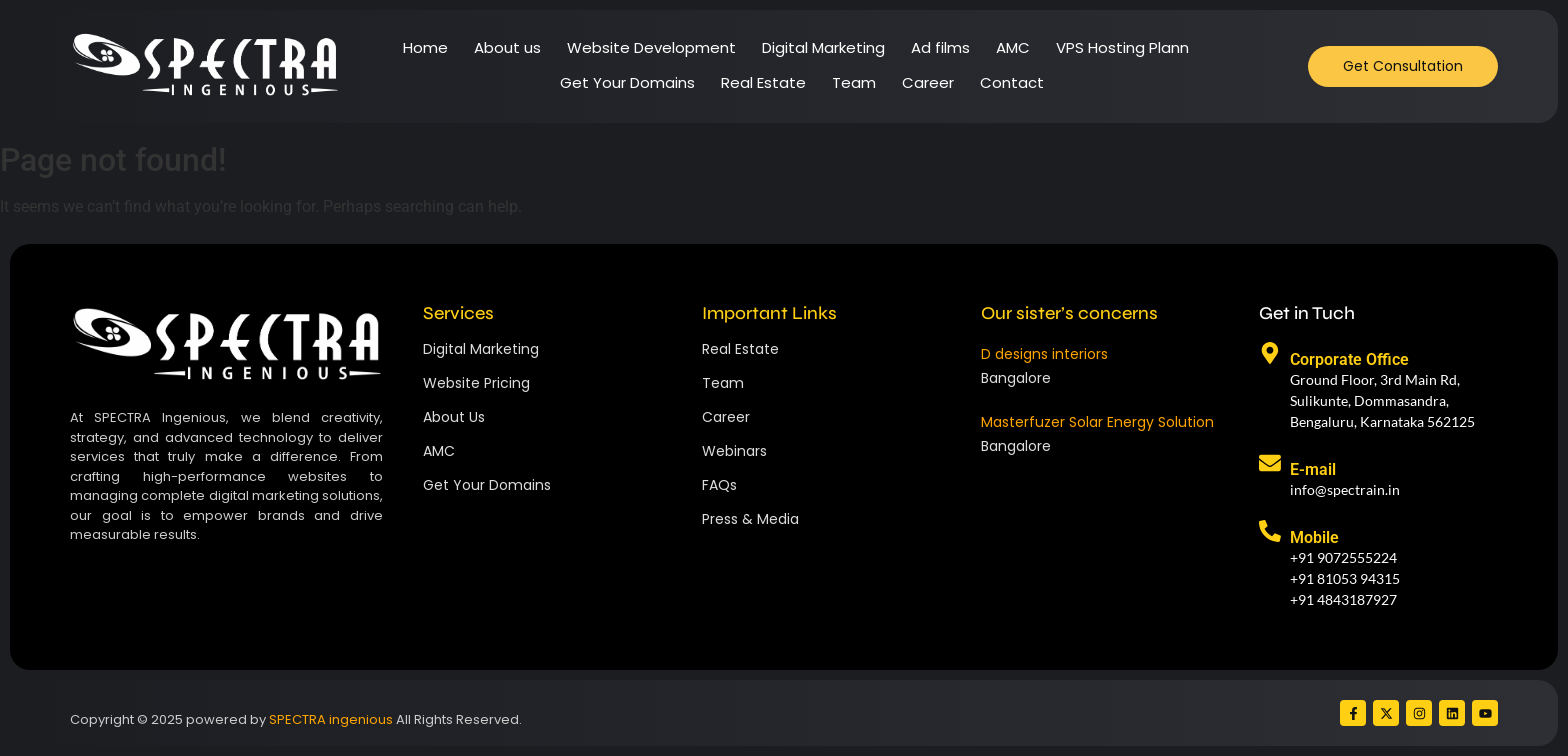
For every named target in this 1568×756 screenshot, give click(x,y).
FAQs (719, 485)
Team (854, 82)
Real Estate (763, 82)
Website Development (651, 47)
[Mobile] (1270, 533)
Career (928, 82)
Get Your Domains (627, 82)
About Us (454, 417)
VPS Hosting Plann (1122, 47)
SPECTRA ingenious (331, 719)
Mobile (1314, 537)
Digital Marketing (823, 47)
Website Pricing (476, 383)
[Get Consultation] (1403, 66)
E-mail (1313, 469)
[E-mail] (1270, 465)
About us (507, 47)
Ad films (940, 47)
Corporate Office (1349, 359)
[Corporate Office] (1270, 355)
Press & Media (750, 519)
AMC (1013, 47)
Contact (1012, 82)
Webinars (734, 451)
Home (425, 47)
